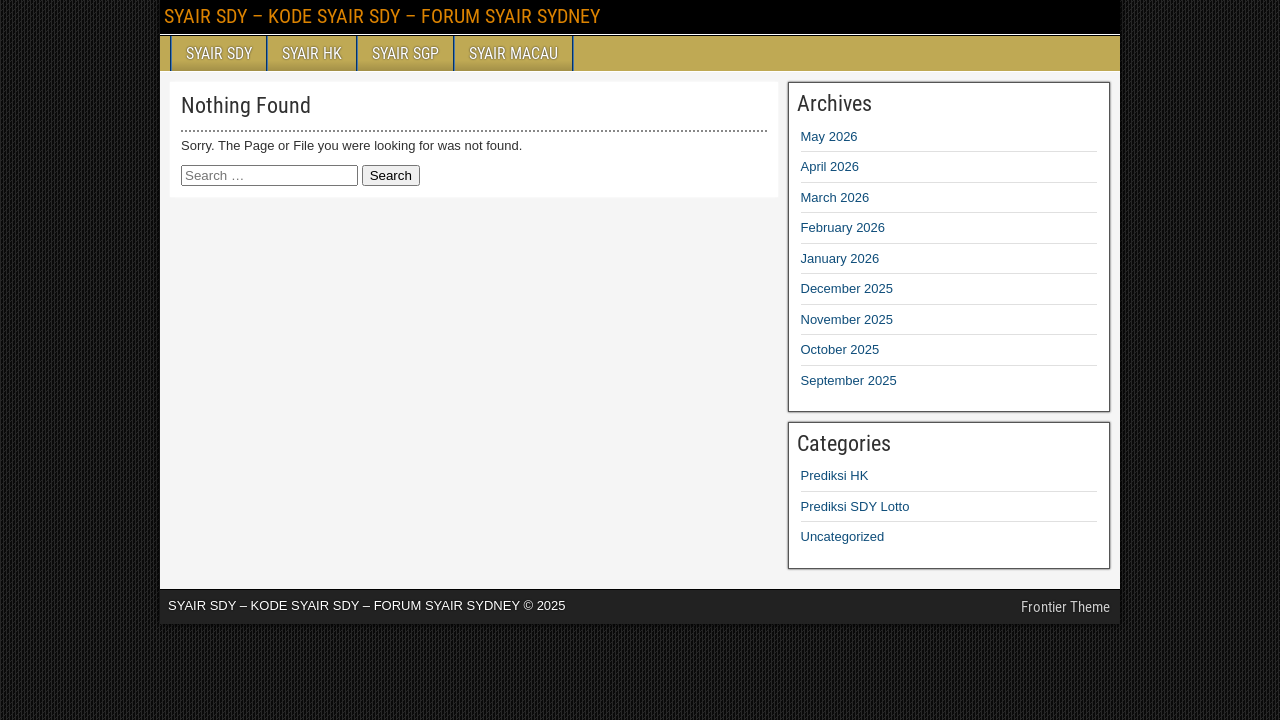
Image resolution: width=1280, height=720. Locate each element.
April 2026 (830, 166)
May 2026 (829, 136)
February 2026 (843, 227)
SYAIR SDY (219, 53)
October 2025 (840, 349)
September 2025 (849, 380)
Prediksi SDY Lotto (855, 506)
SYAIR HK (312, 53)
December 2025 (847, 288)
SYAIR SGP (405, 53)
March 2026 (835, 197)
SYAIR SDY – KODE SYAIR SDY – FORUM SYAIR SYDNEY (382, 16)
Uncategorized (843, 536)
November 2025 (847, 319)
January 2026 (840, 258)
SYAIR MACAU (513, 53)
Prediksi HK (835, 475)
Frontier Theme (1065, 607)
